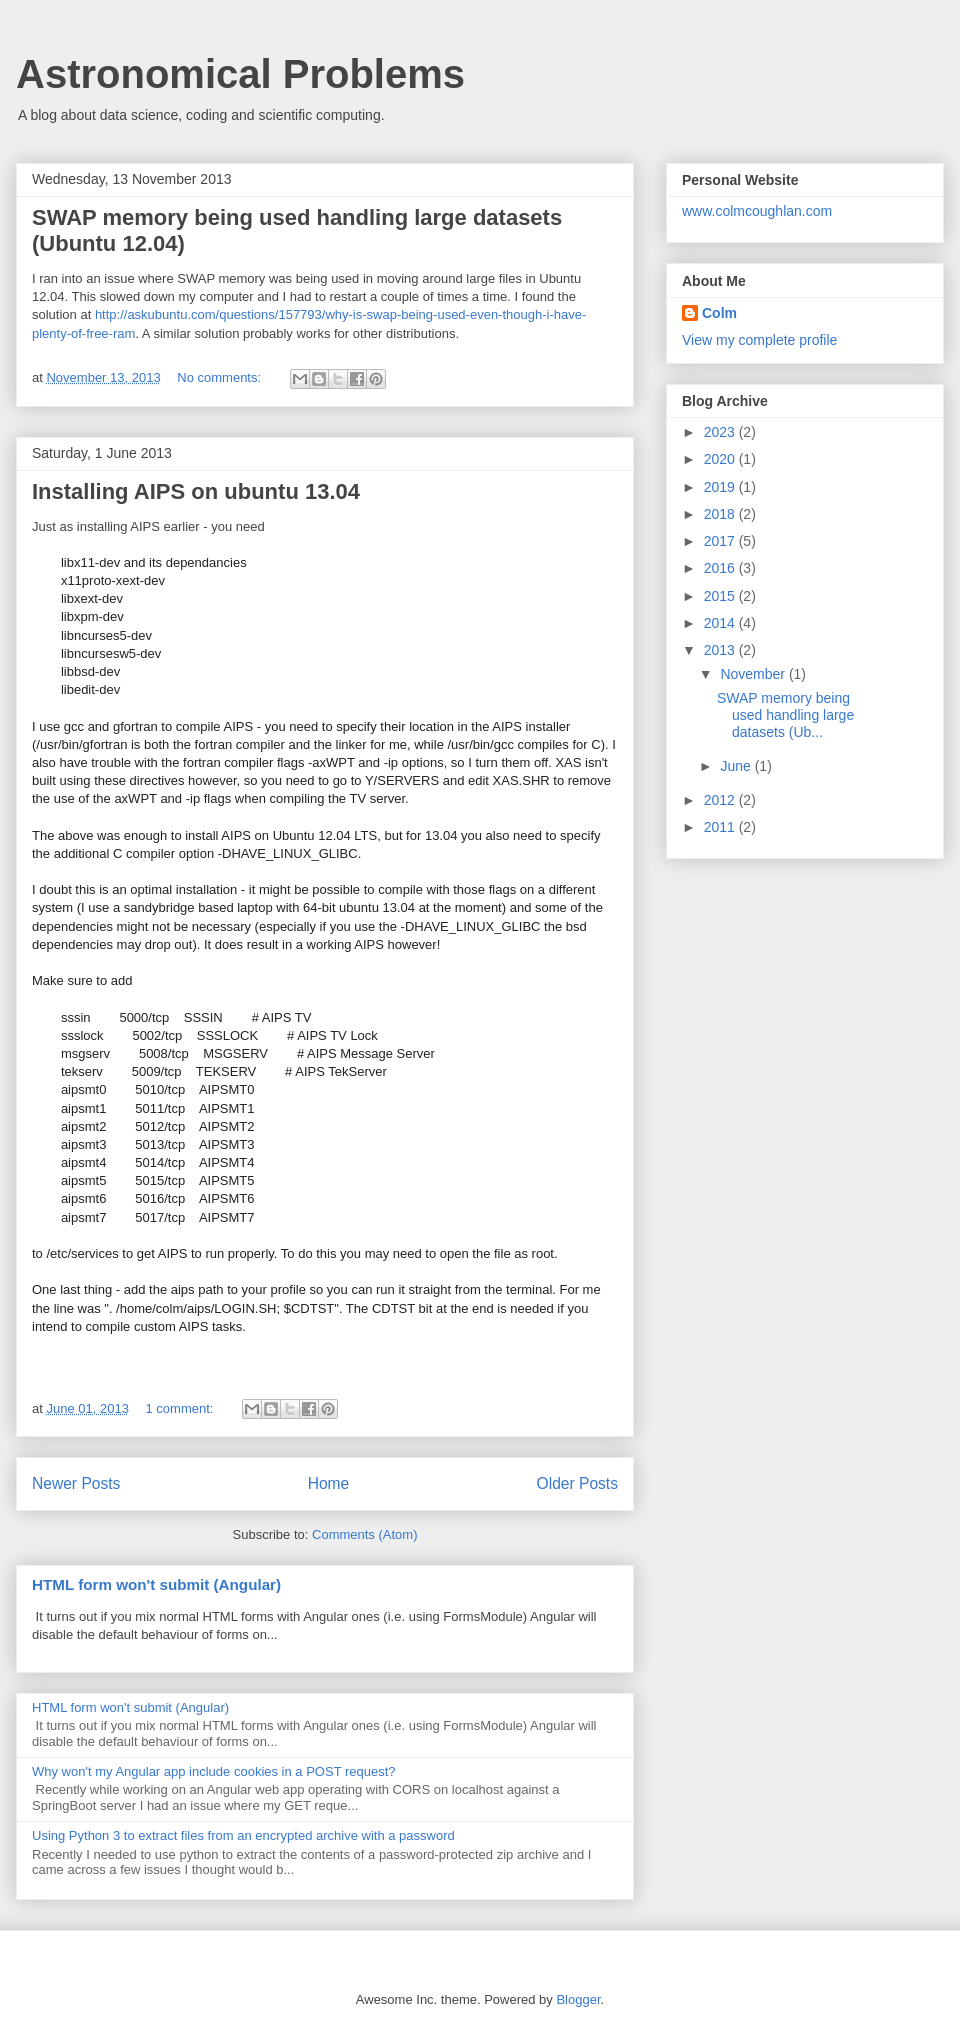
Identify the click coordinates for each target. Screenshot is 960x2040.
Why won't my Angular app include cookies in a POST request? (214, 1771)
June (737, 766)
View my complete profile (759, 340)
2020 (721, 459)
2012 (721, 800)
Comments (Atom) (364, 1534)
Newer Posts (76, 1483)
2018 (721, 514)
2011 (721, 827)
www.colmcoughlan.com (757, 211)
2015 (721, 596)
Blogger (578, 1999)
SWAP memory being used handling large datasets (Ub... (785, 715)
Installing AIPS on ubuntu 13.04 (196, 491)
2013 (721, 650)
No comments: (220, 377)
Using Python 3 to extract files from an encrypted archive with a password (243, 1835)
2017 (721, 541)
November (754, 674)
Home (329, 1483)
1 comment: (182, 1408)
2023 (721, 432)
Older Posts (577, 1483)
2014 (721, 623)
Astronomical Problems (240, 74)
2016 (721, 568)
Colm (719, 313)
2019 (721, 487)
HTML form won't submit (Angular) (156, 1584)
